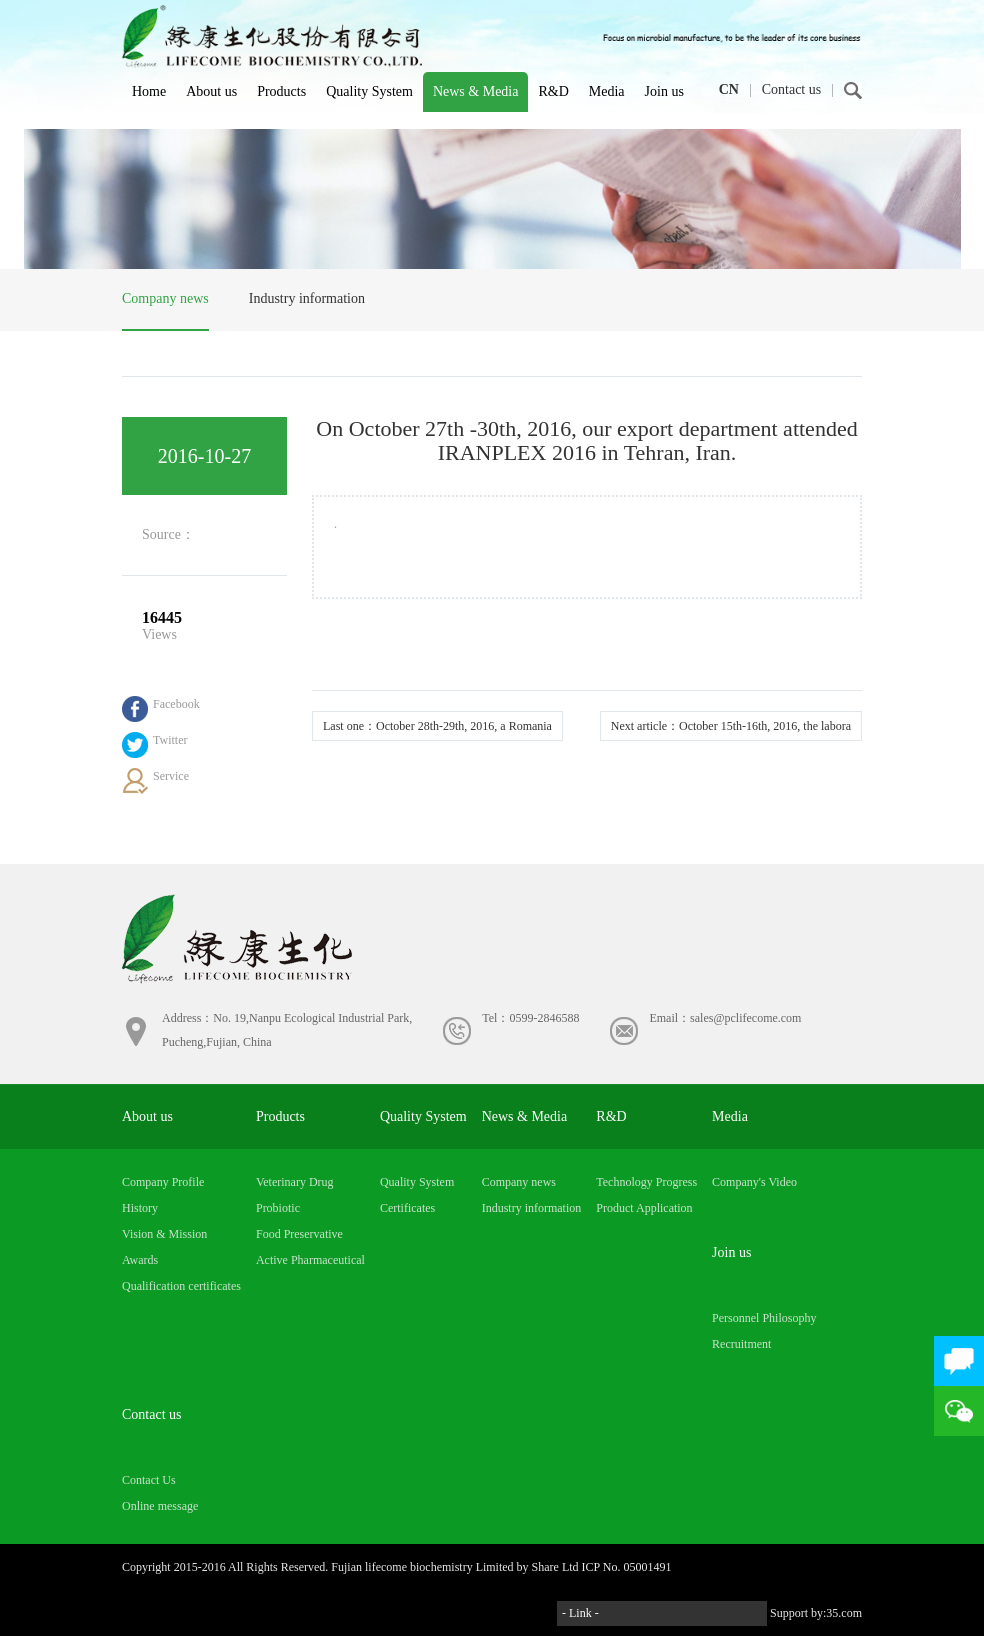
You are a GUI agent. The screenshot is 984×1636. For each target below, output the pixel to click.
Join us (664, 91)
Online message (160, 1506)
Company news (165, 298)
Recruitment (741, 1344)
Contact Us (149, 1480)
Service (171, 776)
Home (149, 91)
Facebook (176, 704)
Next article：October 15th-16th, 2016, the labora (731, 726)
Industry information (307, 298)
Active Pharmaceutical (310, 1260)
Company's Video (754, 1182)
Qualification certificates (181, 1286)
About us (211, 91)
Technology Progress (646, 1182)
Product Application (644, 1208)
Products (281, 91)
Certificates (407, 1208)
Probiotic (278, 1208)
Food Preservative (299, 1234)
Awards (140, 1260)
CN (729, 89)
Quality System (369, 91)
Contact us (792, 89)
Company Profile (163, 1182)
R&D (553, 91)
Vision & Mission (164, 1234)
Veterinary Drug (295, 1182)
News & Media (476, 91)
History (140, 1208)
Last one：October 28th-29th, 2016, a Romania (437, 726)
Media (607, 91)
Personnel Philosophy (764, 1318)
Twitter (170, 740)
